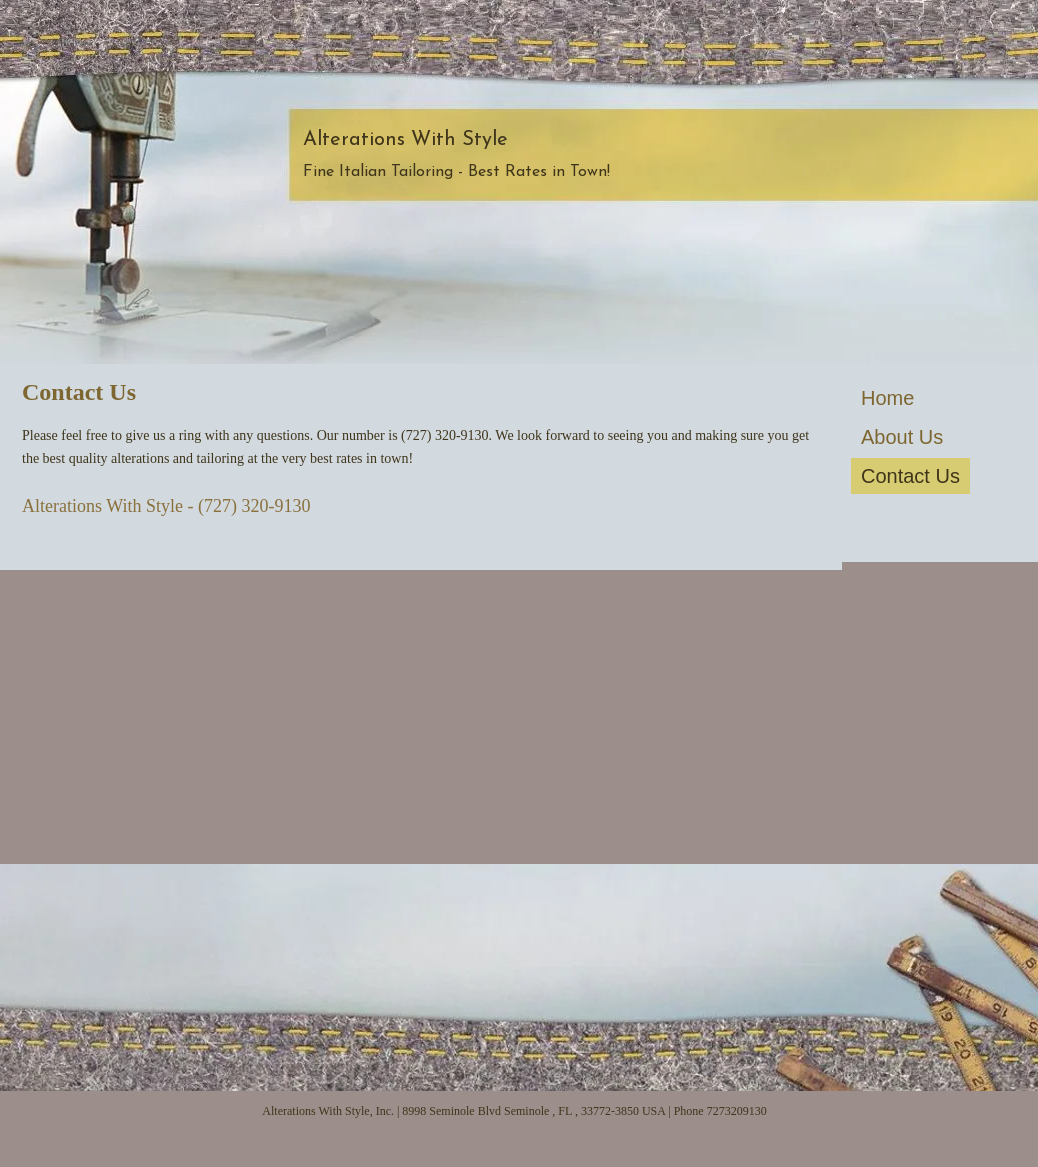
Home (887, 398)
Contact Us (910, 476)
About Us (902, 437)
